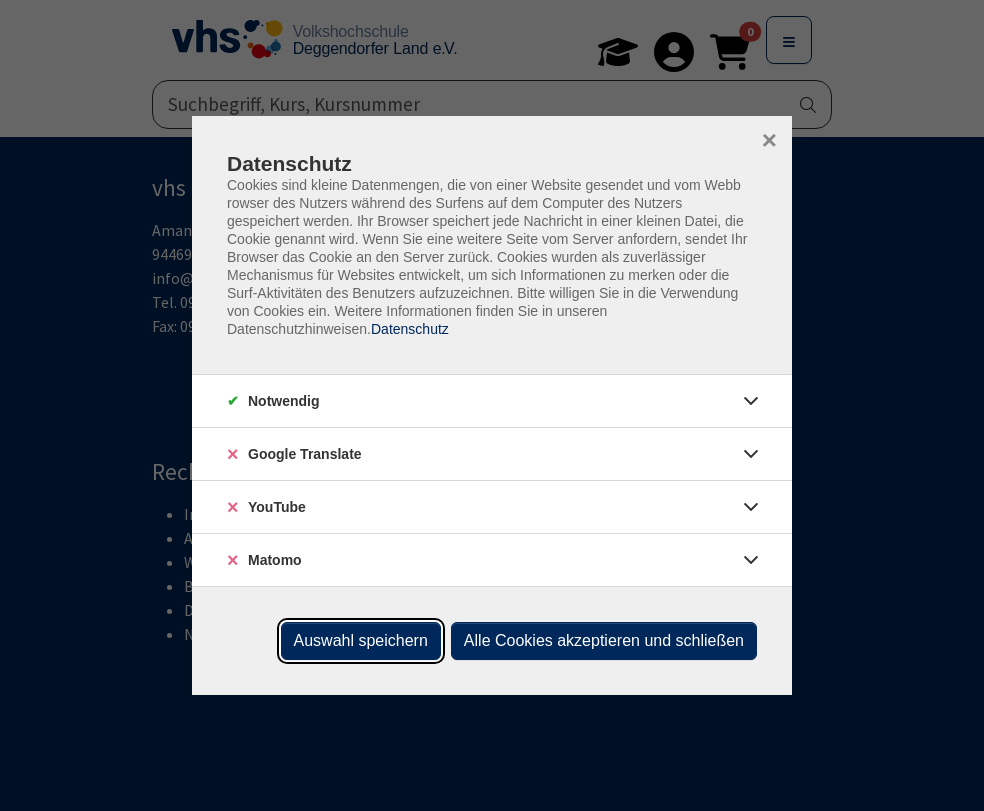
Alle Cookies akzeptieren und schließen (604, 640)
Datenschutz (410, 329)
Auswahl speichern (361, 640)
